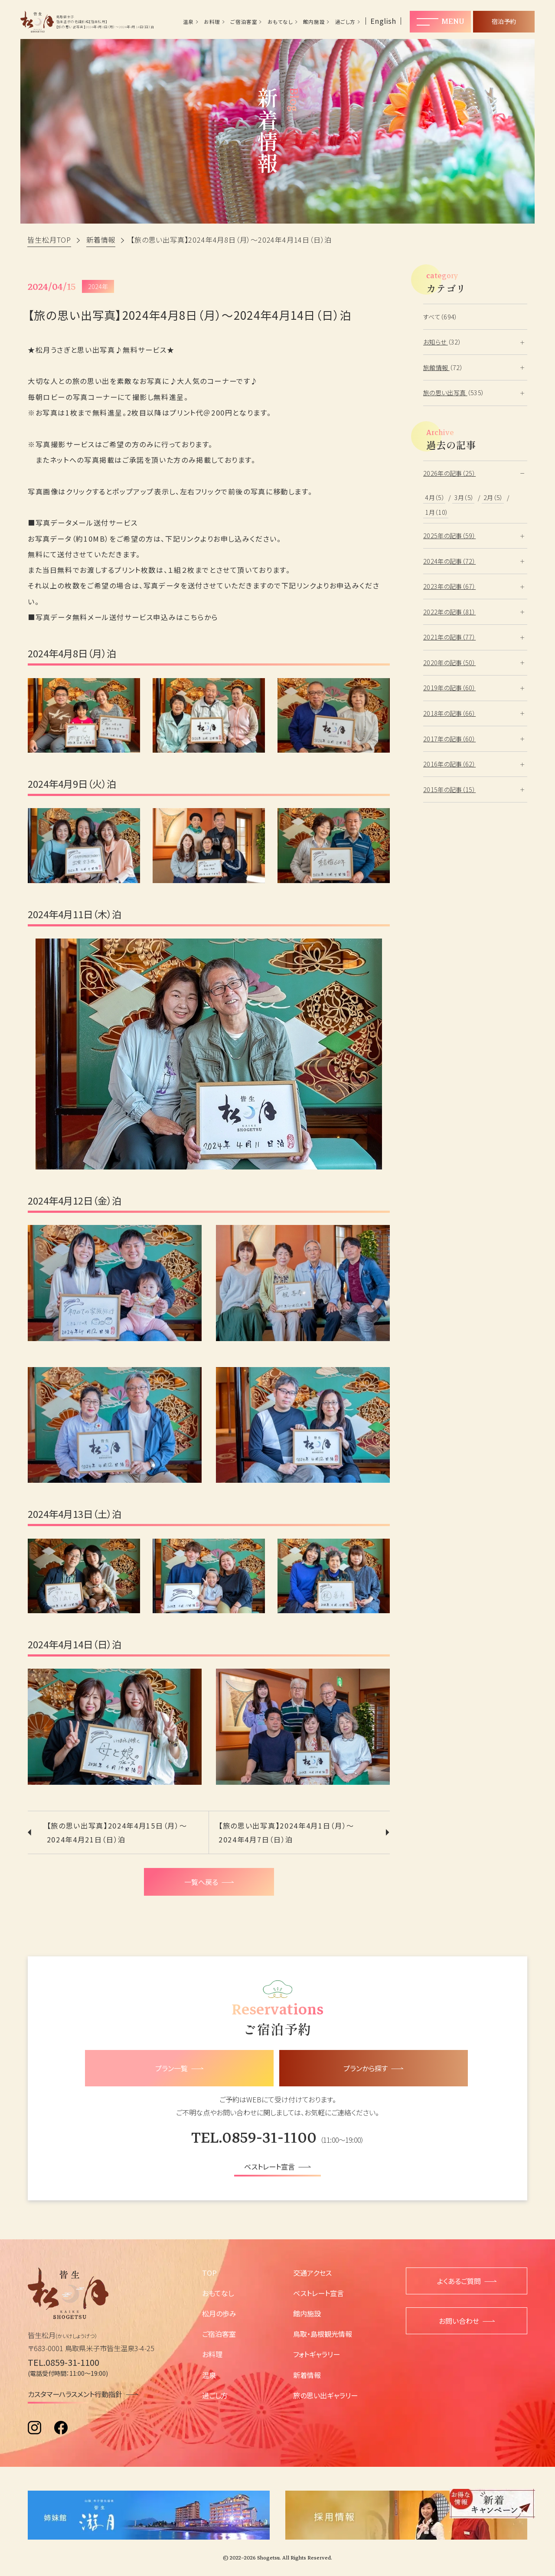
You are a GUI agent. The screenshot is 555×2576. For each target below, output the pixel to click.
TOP (209, 2272)
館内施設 (314, 22)
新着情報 (307, 2375)
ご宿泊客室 (243, 22)
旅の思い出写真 (445, 392)
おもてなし (280, 22)
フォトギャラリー (316, 2354)
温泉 (188, 22)
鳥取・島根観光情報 (322, 2334)
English (383, 20)
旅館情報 (436, 367)
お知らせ (435, 342)
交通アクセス (312, 2272)
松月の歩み (219, 2313)
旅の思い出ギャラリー (325, 2395)
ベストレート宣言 (318, 2293)
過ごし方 (345, 22)
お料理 (212, 22)
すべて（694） (440, 316)
